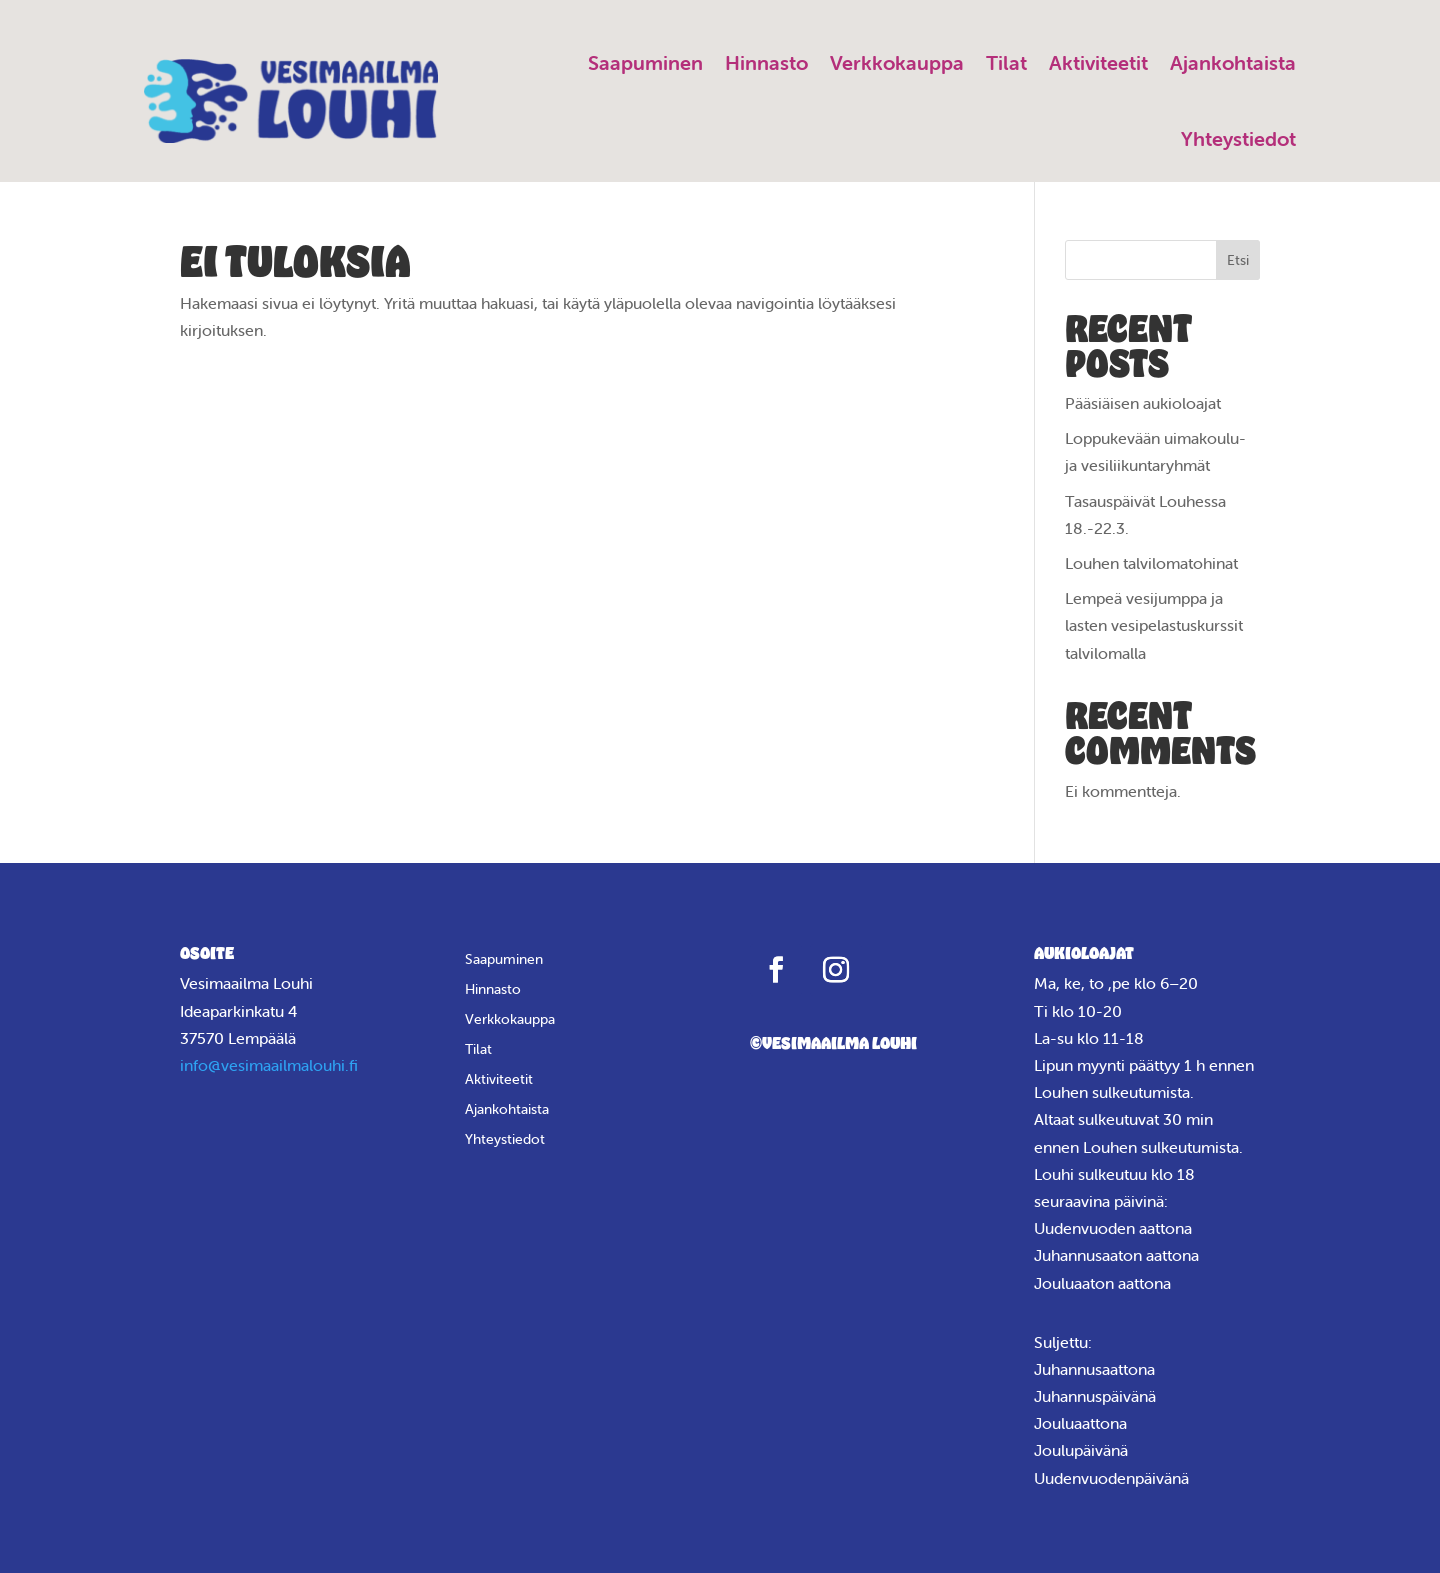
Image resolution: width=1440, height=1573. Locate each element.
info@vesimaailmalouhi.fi (269, 1065)
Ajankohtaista (1233, 62)
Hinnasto (766, 62)
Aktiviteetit (1098, 62)
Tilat (1006, 62)
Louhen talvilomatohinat (1151, 563)
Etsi (1238, 260)
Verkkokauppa (897, 62)
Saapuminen (645, 62)
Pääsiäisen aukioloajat (1143, 403)
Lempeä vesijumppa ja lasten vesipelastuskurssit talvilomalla (1154, 625)
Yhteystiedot (1238, 138)
